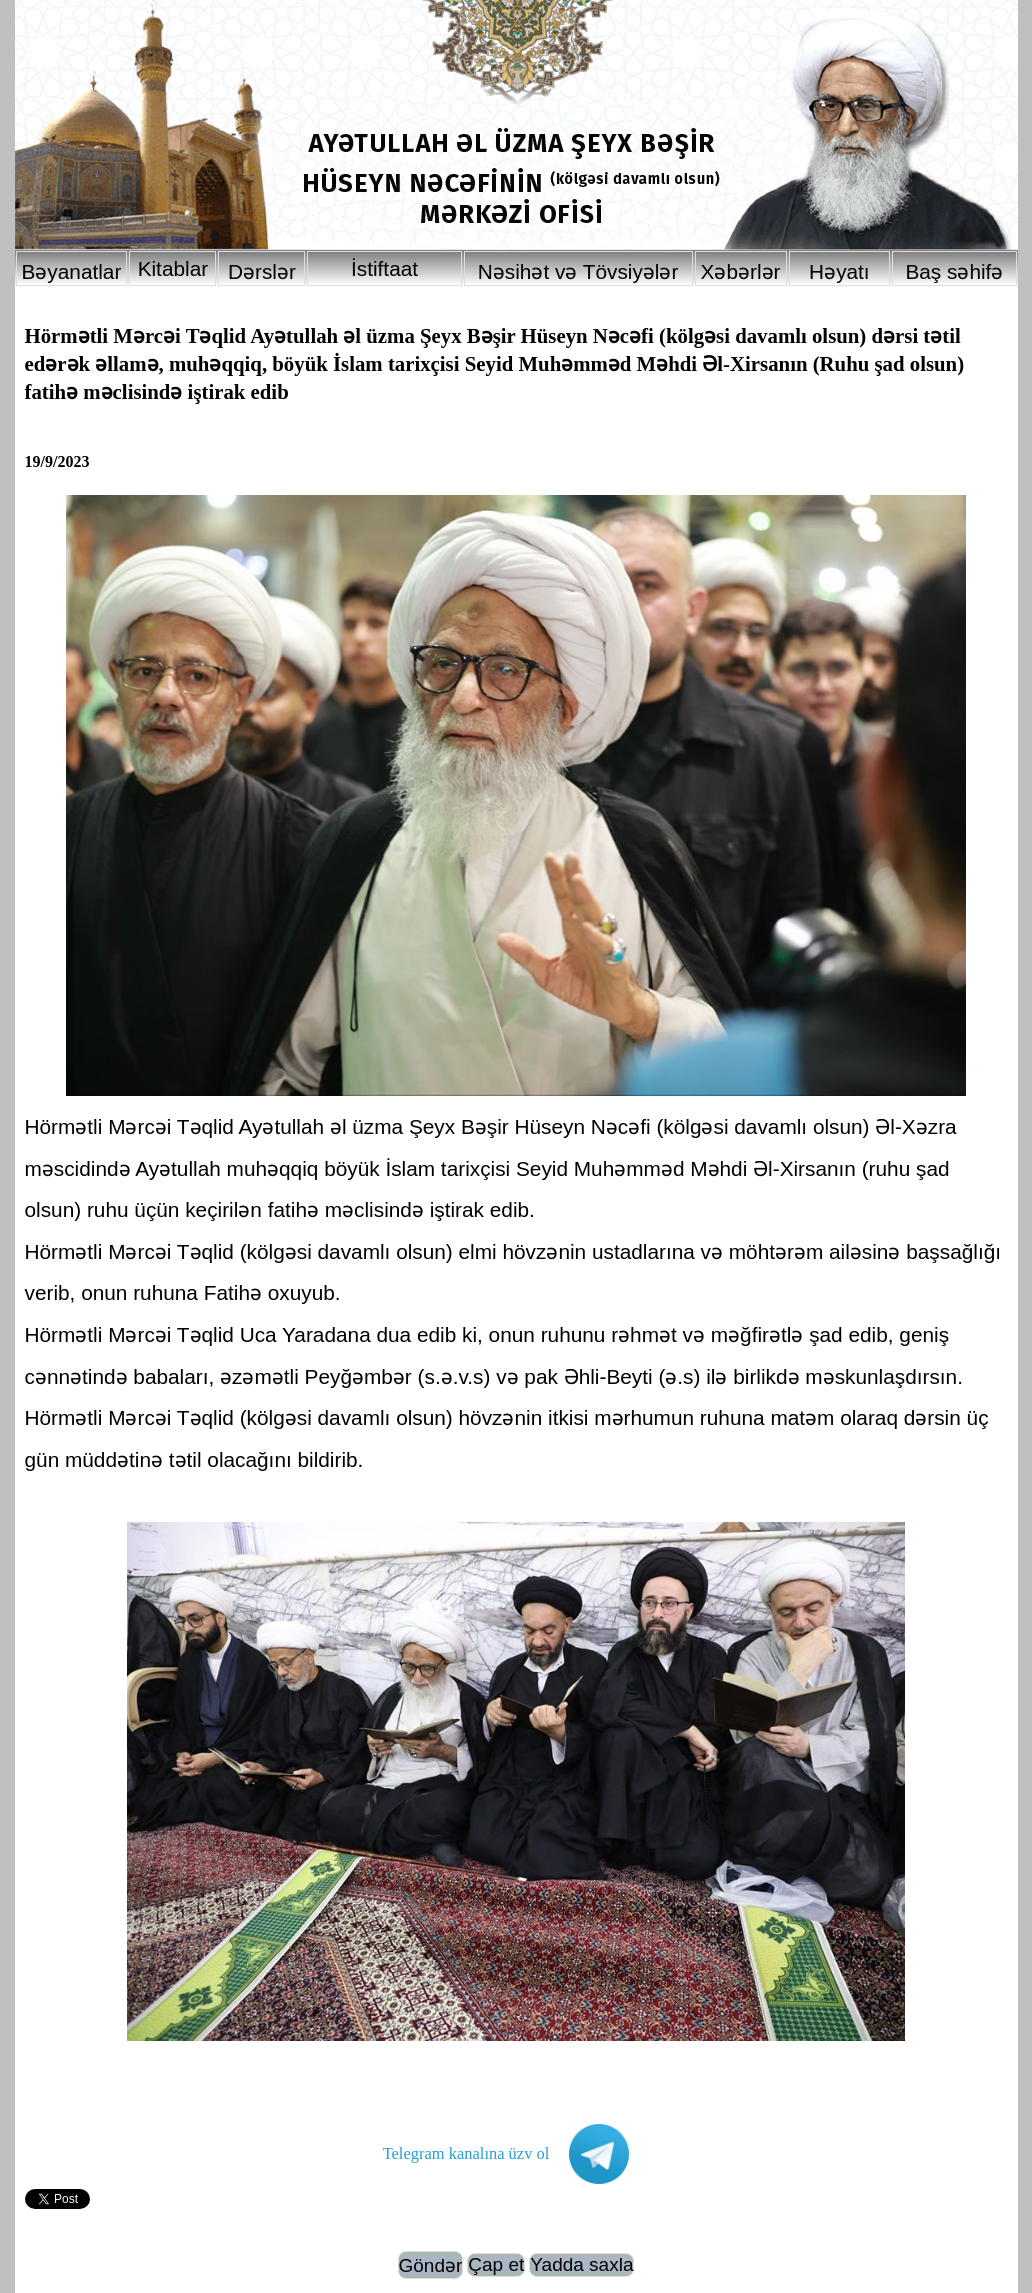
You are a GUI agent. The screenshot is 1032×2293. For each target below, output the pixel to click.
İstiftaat (384, 268)
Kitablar (173, 268)
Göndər (431, 2265)
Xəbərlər (741, 271)
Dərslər (262, 271)
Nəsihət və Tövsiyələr (578, 271)
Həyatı (839, 271)
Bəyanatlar (72, 271)
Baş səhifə (954, 271)
